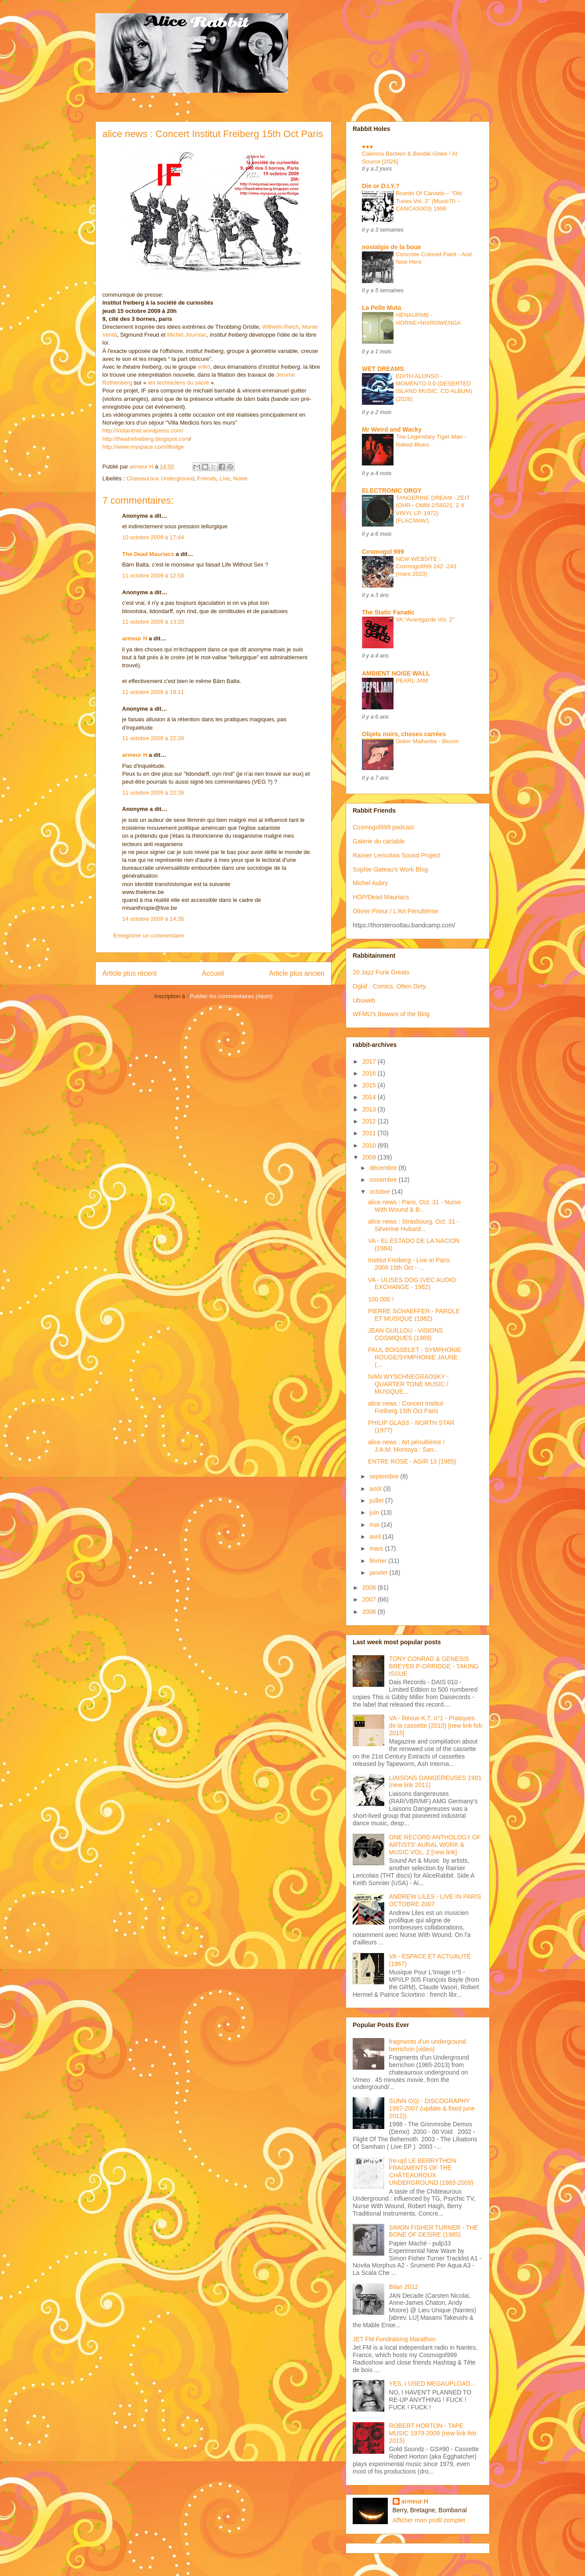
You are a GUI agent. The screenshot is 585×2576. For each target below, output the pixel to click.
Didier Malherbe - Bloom (427, 741)
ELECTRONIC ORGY (392, 490)
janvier (379, 1572)
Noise (240, 478)
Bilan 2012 (403, 2286)
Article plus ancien (297, 973)
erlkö (204, 366)
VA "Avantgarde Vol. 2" (425, 619)
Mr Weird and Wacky (392, 429)
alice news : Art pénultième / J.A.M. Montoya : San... (406, 1446)
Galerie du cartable (378, 841)
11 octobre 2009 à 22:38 (153, 792)
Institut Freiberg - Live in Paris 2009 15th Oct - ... (409, 1264)
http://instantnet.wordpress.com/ (142, 430)
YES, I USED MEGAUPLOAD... (432, 2383)
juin (375, 1512)
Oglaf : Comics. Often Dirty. (390, 986)
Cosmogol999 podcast (383, 827)
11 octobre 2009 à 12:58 (153, 575)
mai (375, 1524)
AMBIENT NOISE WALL (396, 673)
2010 (370, 1145)
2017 (370, 1061)
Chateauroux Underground (160, 478)
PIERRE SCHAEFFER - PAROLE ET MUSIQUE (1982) (414, 1315)
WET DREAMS (383, 368)
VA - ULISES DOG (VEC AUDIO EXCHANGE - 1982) (412, 1283)
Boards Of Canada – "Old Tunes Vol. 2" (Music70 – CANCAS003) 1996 (429, 201)
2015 (370, 1085)
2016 (370, 1073)
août (376, 1488)
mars (377, 1548)
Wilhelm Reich (280, 326)
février (378, 1560)
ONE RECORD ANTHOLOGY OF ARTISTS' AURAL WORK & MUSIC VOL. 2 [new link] (435, 1845)
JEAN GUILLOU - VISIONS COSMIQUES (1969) (405, 1334)
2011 (370, 1133)
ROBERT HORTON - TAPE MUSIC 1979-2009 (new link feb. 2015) (433, 2433)
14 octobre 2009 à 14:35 (153, 919)
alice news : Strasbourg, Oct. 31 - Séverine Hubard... (413, 1225)
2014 (370, 1097)
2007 (370, 1599)
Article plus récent (129, 973)
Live (225, 478)
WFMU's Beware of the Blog (391, 1013)
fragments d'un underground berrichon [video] (427, 2045)
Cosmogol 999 (383, 551)
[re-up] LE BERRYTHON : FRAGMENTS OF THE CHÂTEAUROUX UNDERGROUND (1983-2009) (431, 2171)
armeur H (134, 638)
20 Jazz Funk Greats (381, 972)
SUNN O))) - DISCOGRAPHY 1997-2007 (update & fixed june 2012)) (432, 2108)
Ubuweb (364, 1000)
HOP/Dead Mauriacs (381, 897)
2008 (370, 1587)
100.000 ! (381, 1299)
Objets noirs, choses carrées (404, 734)
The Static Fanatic (388, 612)
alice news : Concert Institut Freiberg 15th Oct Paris (405, 1407)
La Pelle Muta (381, 307)
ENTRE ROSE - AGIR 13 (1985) (412, 1461)
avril (376, 1536)
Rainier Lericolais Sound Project (396, 855)
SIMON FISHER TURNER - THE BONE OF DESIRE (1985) (433, 2231)
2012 (370, 1121)
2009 (370, 1157)
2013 (370, 1109)
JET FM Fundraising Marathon (394, 2339)
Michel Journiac (186, 334)
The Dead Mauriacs (148, 554)
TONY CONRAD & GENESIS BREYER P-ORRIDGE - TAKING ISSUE (434, 1666)
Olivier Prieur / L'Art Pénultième (395, 911)
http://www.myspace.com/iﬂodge (143, 446)
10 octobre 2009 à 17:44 (153, 537)
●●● (367, 146)
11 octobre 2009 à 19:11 (153, 692)
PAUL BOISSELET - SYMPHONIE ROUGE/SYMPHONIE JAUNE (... (415, 1357)
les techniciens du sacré (177, 382)
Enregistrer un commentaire (148, 935)
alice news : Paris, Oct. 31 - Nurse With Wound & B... (414, 1206)
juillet (377, 1500)
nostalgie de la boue (391, 247)
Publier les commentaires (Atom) (231, 996)
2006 (370, 1611)
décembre (383, 1167)
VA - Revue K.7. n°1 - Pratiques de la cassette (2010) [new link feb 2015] (435, 1726)
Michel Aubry (370, 883)
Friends (206, 478)
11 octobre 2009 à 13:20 (153, 621)
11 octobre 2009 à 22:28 (153, 738)
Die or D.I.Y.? (381, 185)
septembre (384, 1476)
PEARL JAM (412, 680)
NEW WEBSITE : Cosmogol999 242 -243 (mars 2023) (426, 567)
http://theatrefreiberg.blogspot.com (145, 439)
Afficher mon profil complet (429, 2520)
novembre (383, 1179)
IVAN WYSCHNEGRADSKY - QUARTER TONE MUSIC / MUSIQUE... (408, 1384)
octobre (380, 1191)
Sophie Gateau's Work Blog (390, 869)
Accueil (213, 973)
